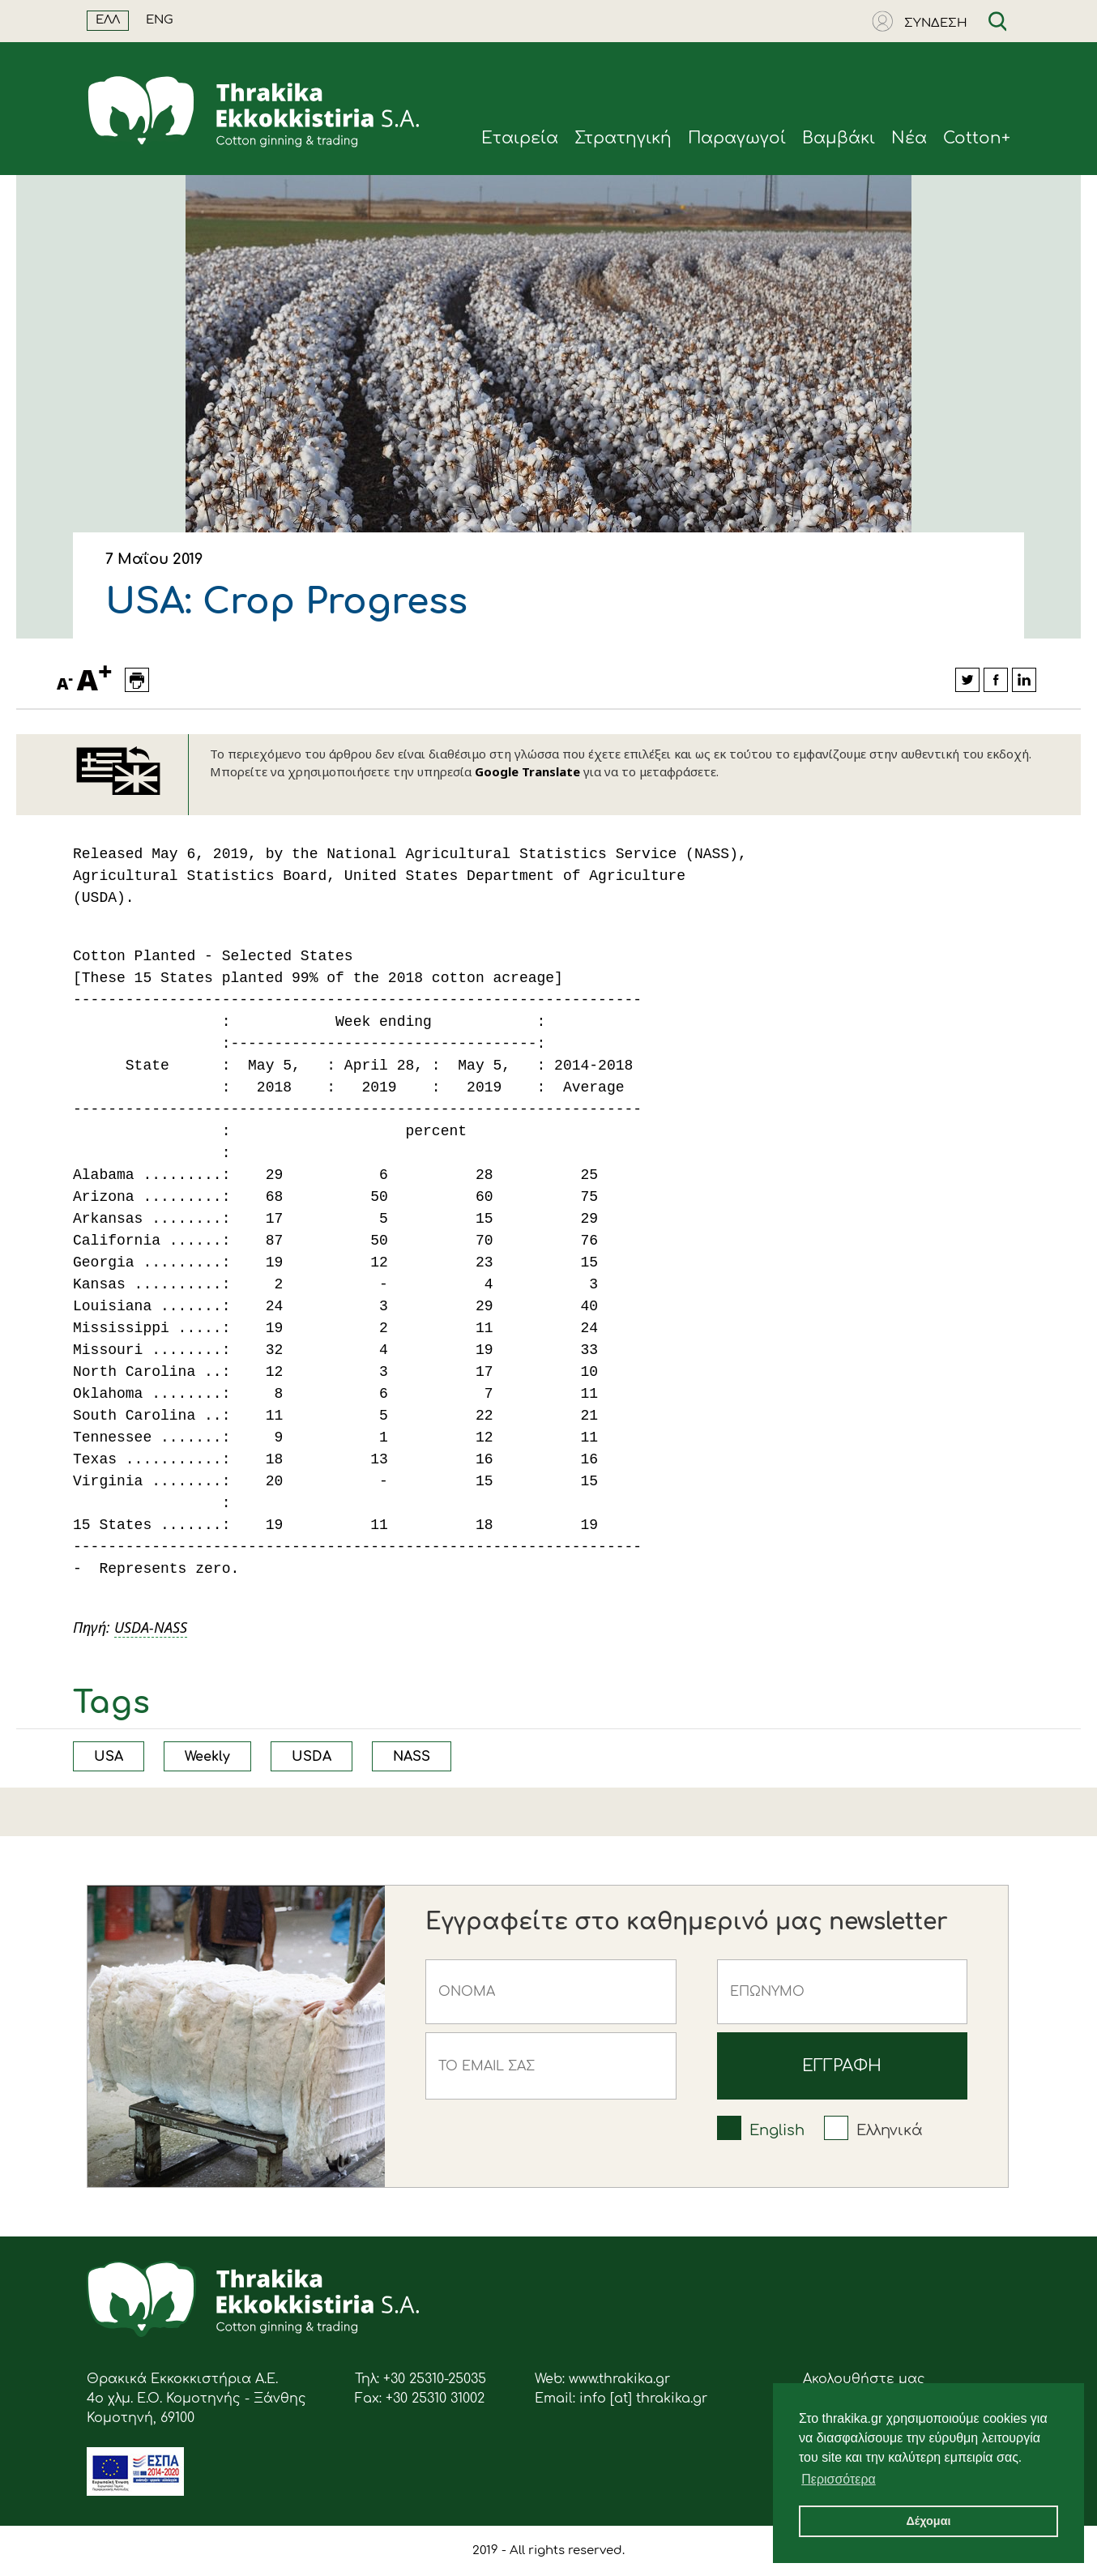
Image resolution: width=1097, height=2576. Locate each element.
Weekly (207, 1756)
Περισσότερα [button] (838, 2479)
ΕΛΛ (108, 20)
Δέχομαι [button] (928, 2520)
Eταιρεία (519, 138)
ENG (159, 20)
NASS (411, 1756)
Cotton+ (976, 138)
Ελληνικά (889, 2130)
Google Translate (527, 771)
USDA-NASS (150, 1627)
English (777, 2130)
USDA (311, 1756)
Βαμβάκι (838, 138)
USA (108, 1756)
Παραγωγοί (737, 138)
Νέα (909, 138)
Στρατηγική (623, 138)
